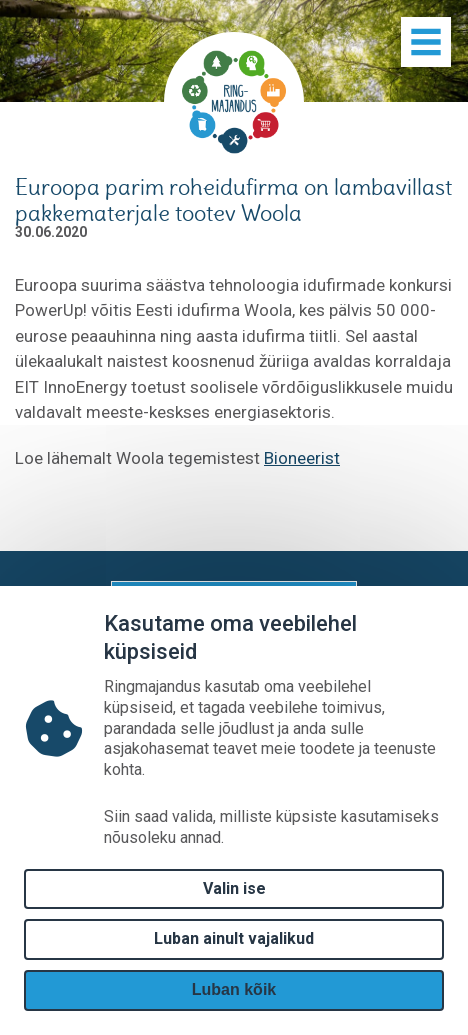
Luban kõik (234, 989)
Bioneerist (302, 458)
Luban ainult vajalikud (234, 938)
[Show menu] (426, 42)
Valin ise (234, 888)
